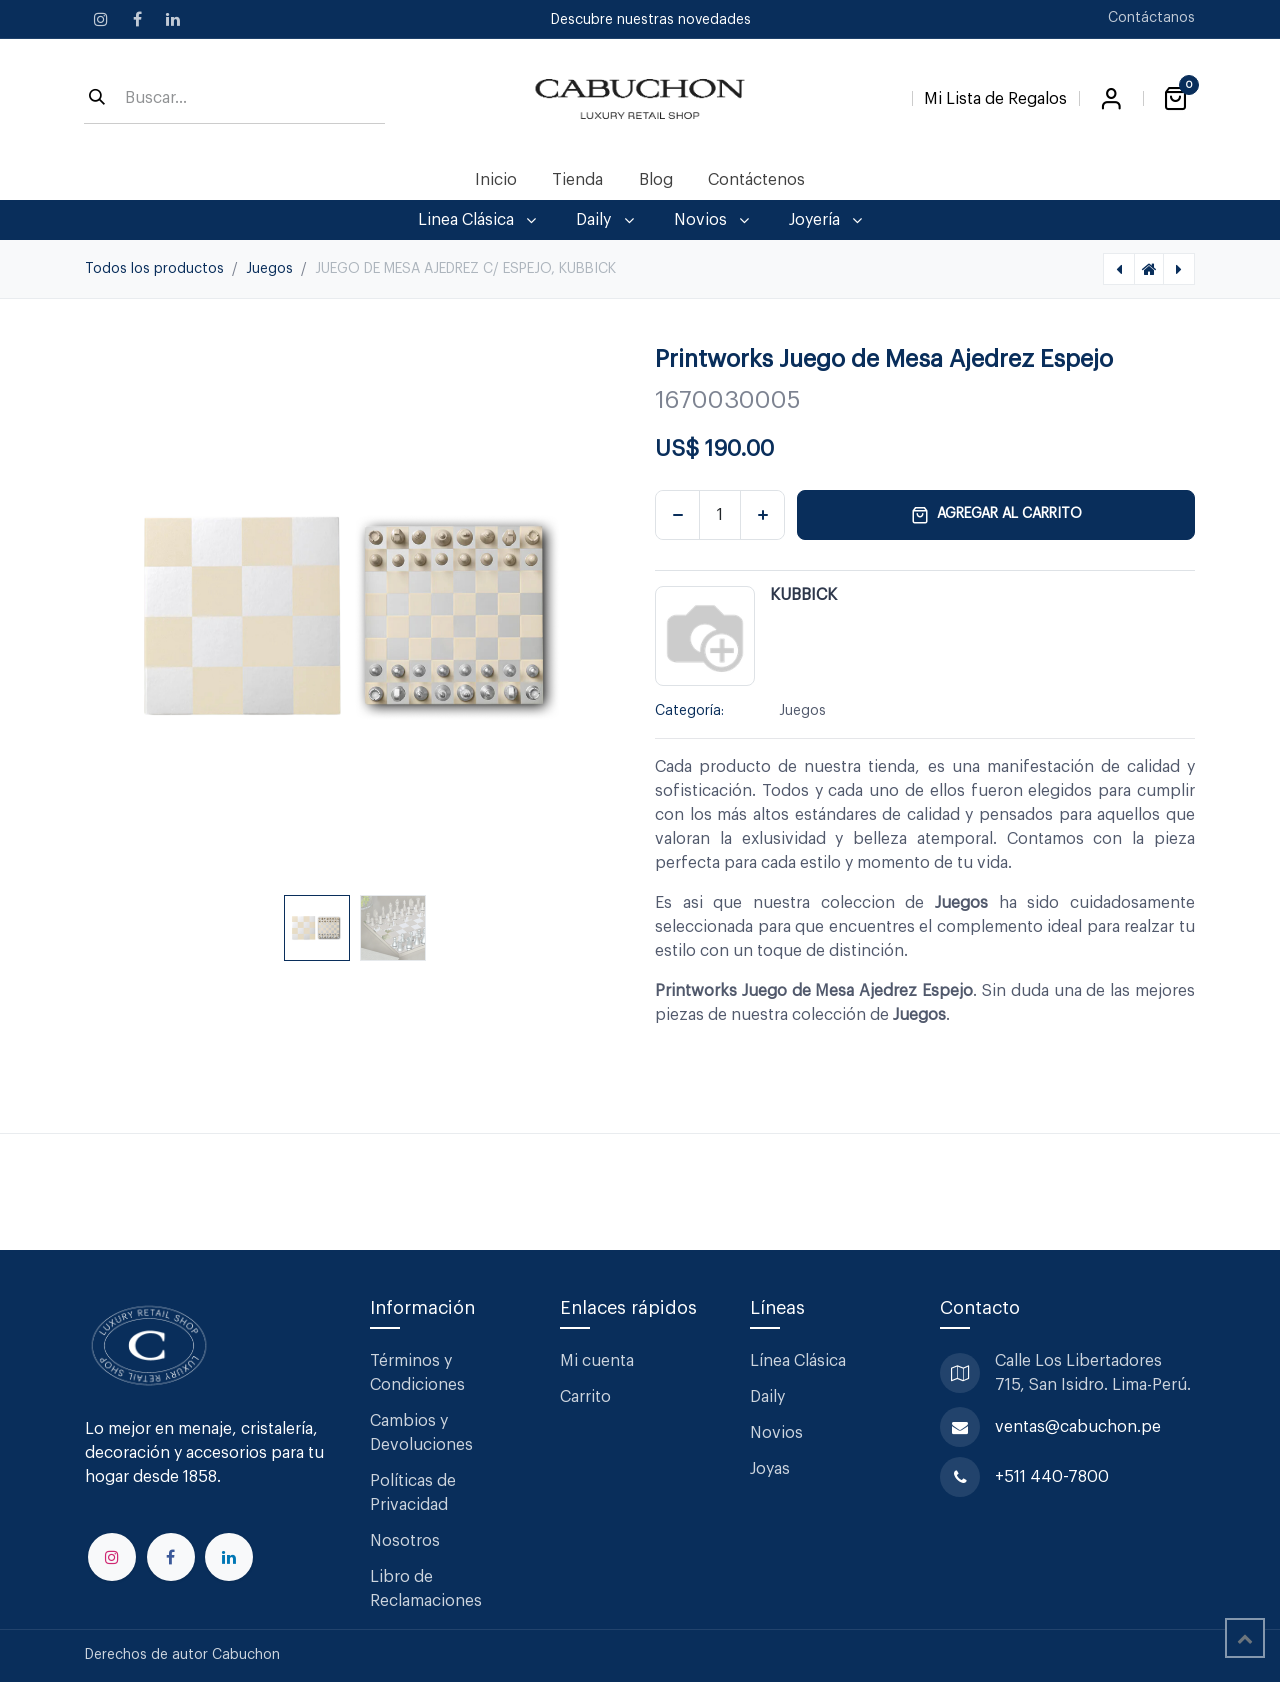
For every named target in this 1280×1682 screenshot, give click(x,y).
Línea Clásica (798, 1361)
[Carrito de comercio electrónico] (1175, 99)
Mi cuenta (597, 1361)
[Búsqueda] (97, 99)
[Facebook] (137, 19)
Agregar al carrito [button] (996, 515)
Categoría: (689, 711)
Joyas (770, 1469)
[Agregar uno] (762, 515)
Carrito (585, 1397)
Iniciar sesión (1111, 99)
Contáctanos (1151, 18)
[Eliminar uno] (677, 515)
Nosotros (405, 1541)
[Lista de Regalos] (995, 95)
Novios (776, 1433)
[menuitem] (496, 180)
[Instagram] (101, 19)
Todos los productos (154, 269)
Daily (767, 1397)
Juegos (269, 269)
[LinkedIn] (173, 19)
